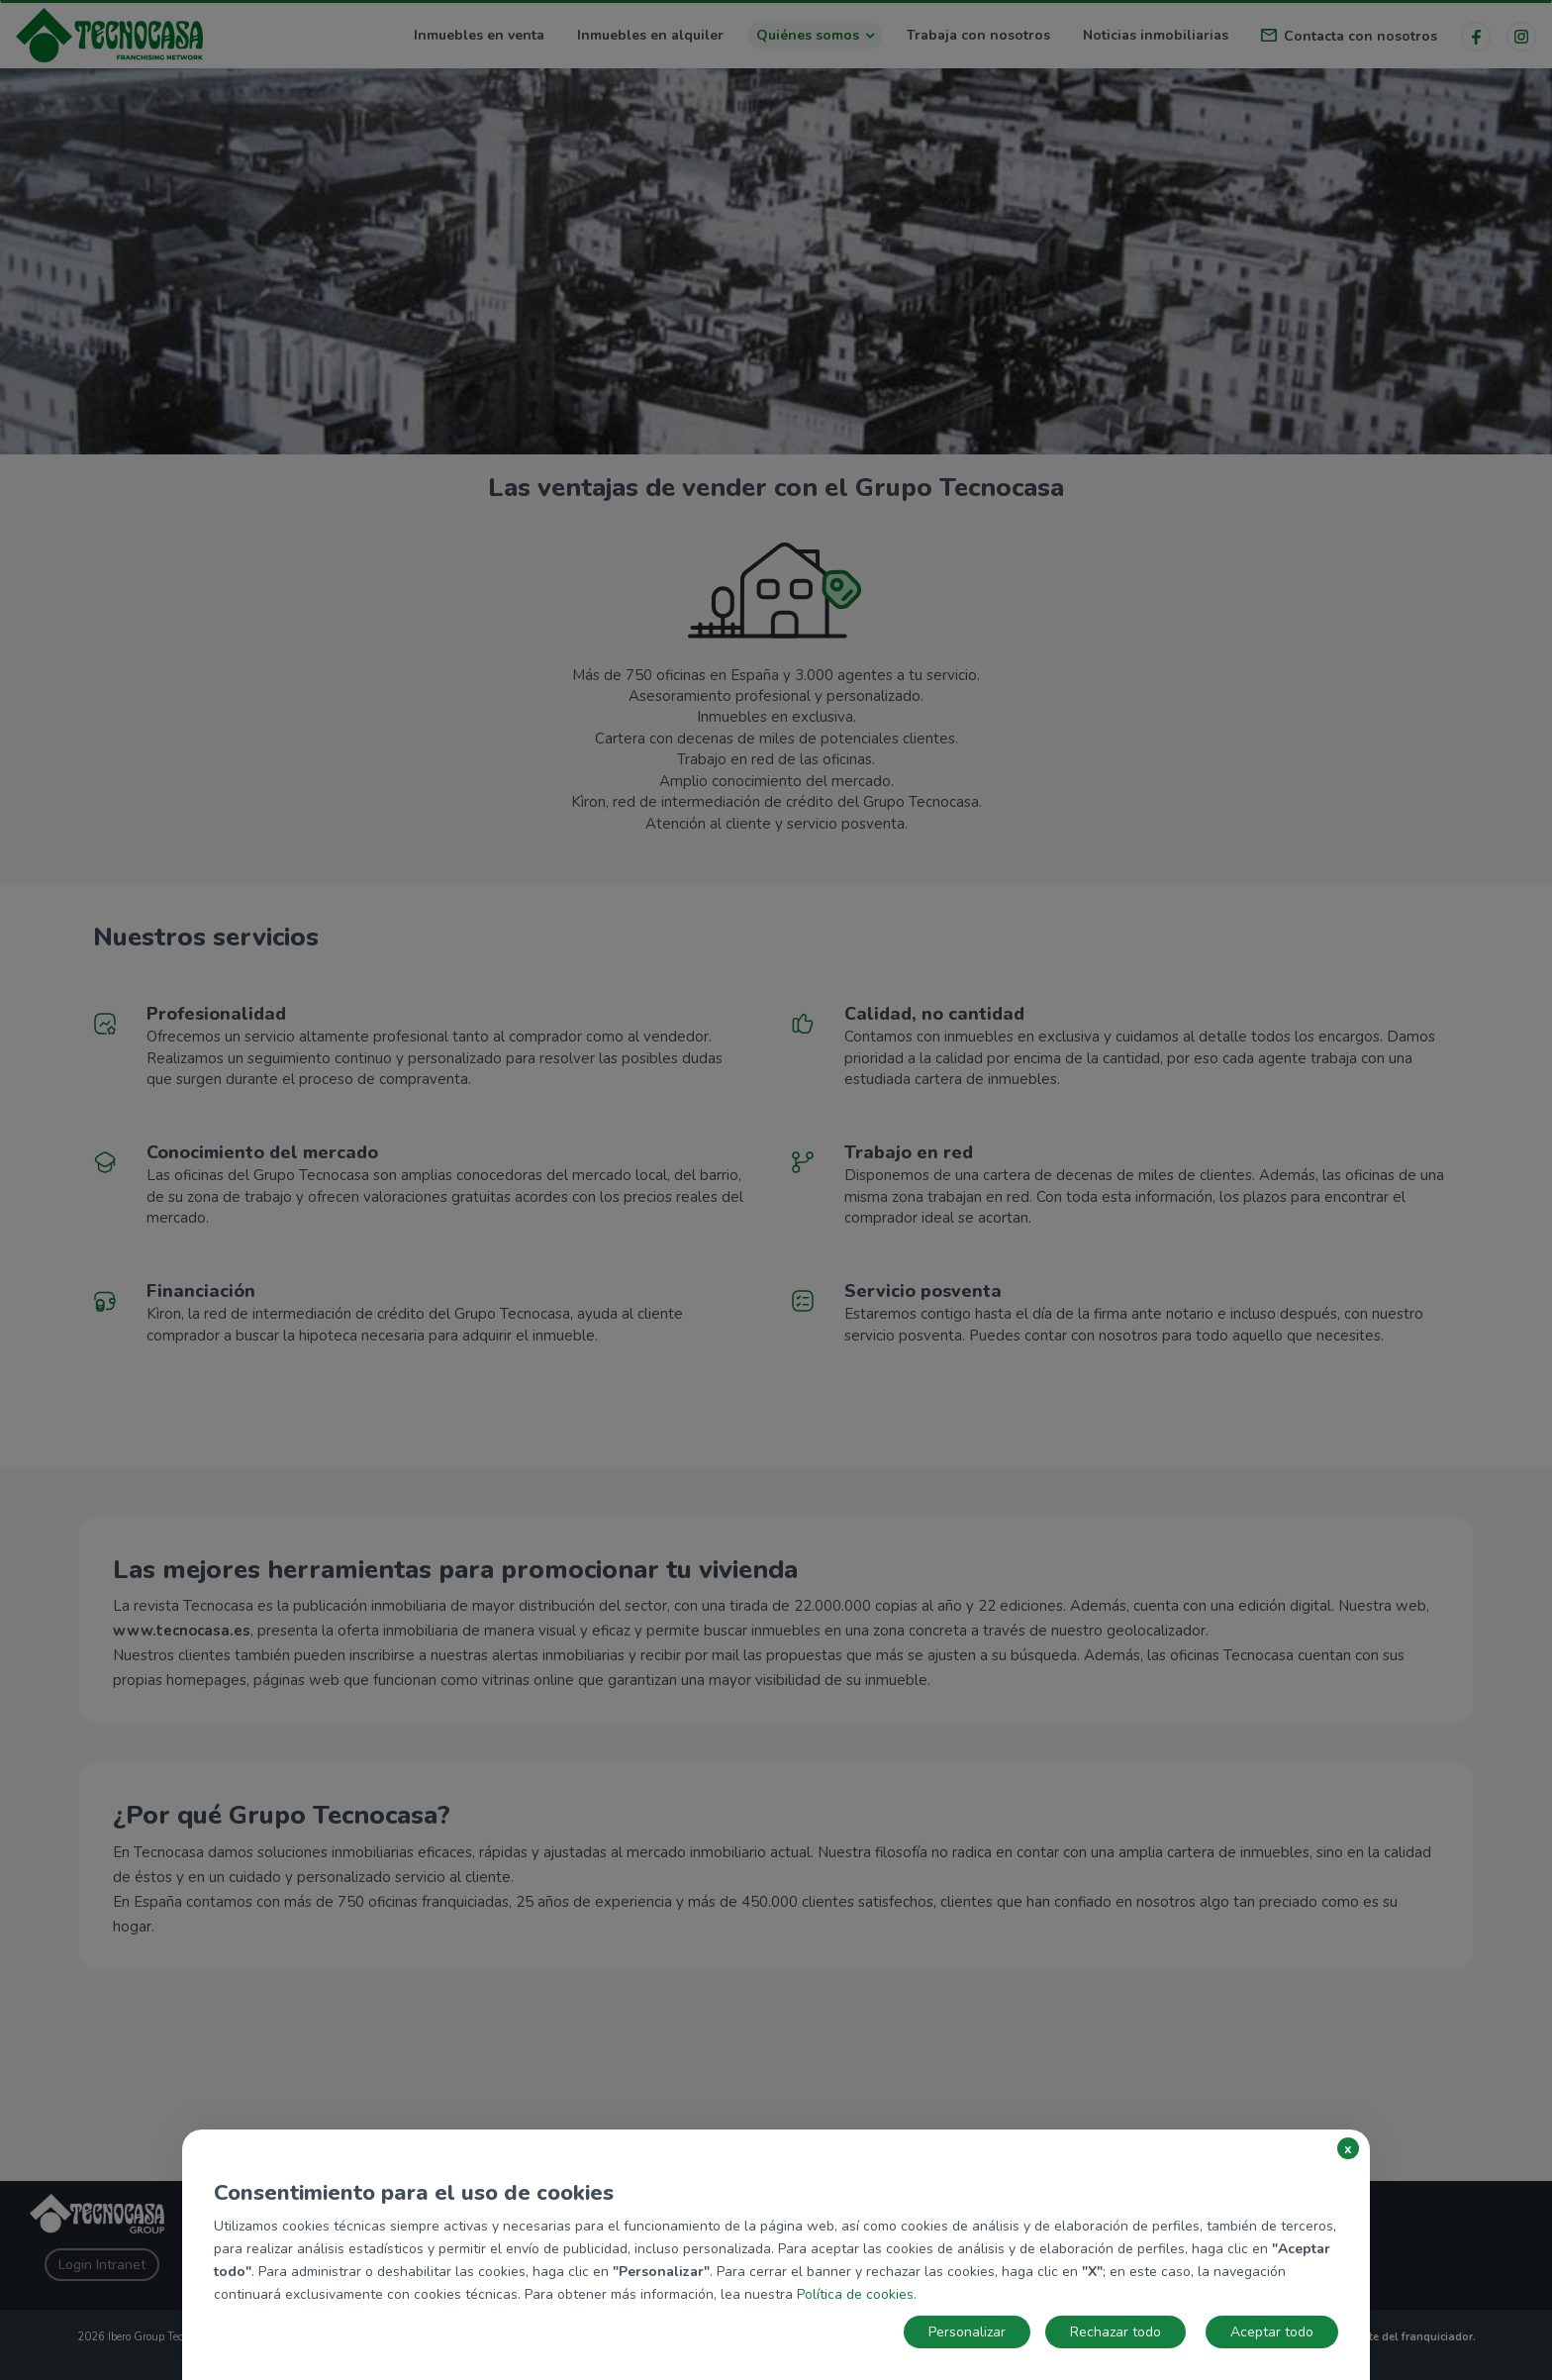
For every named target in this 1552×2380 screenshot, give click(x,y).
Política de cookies (855, 2294)
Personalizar (967, 2332)
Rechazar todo (1115, 2332)
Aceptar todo (1271, 2332)
